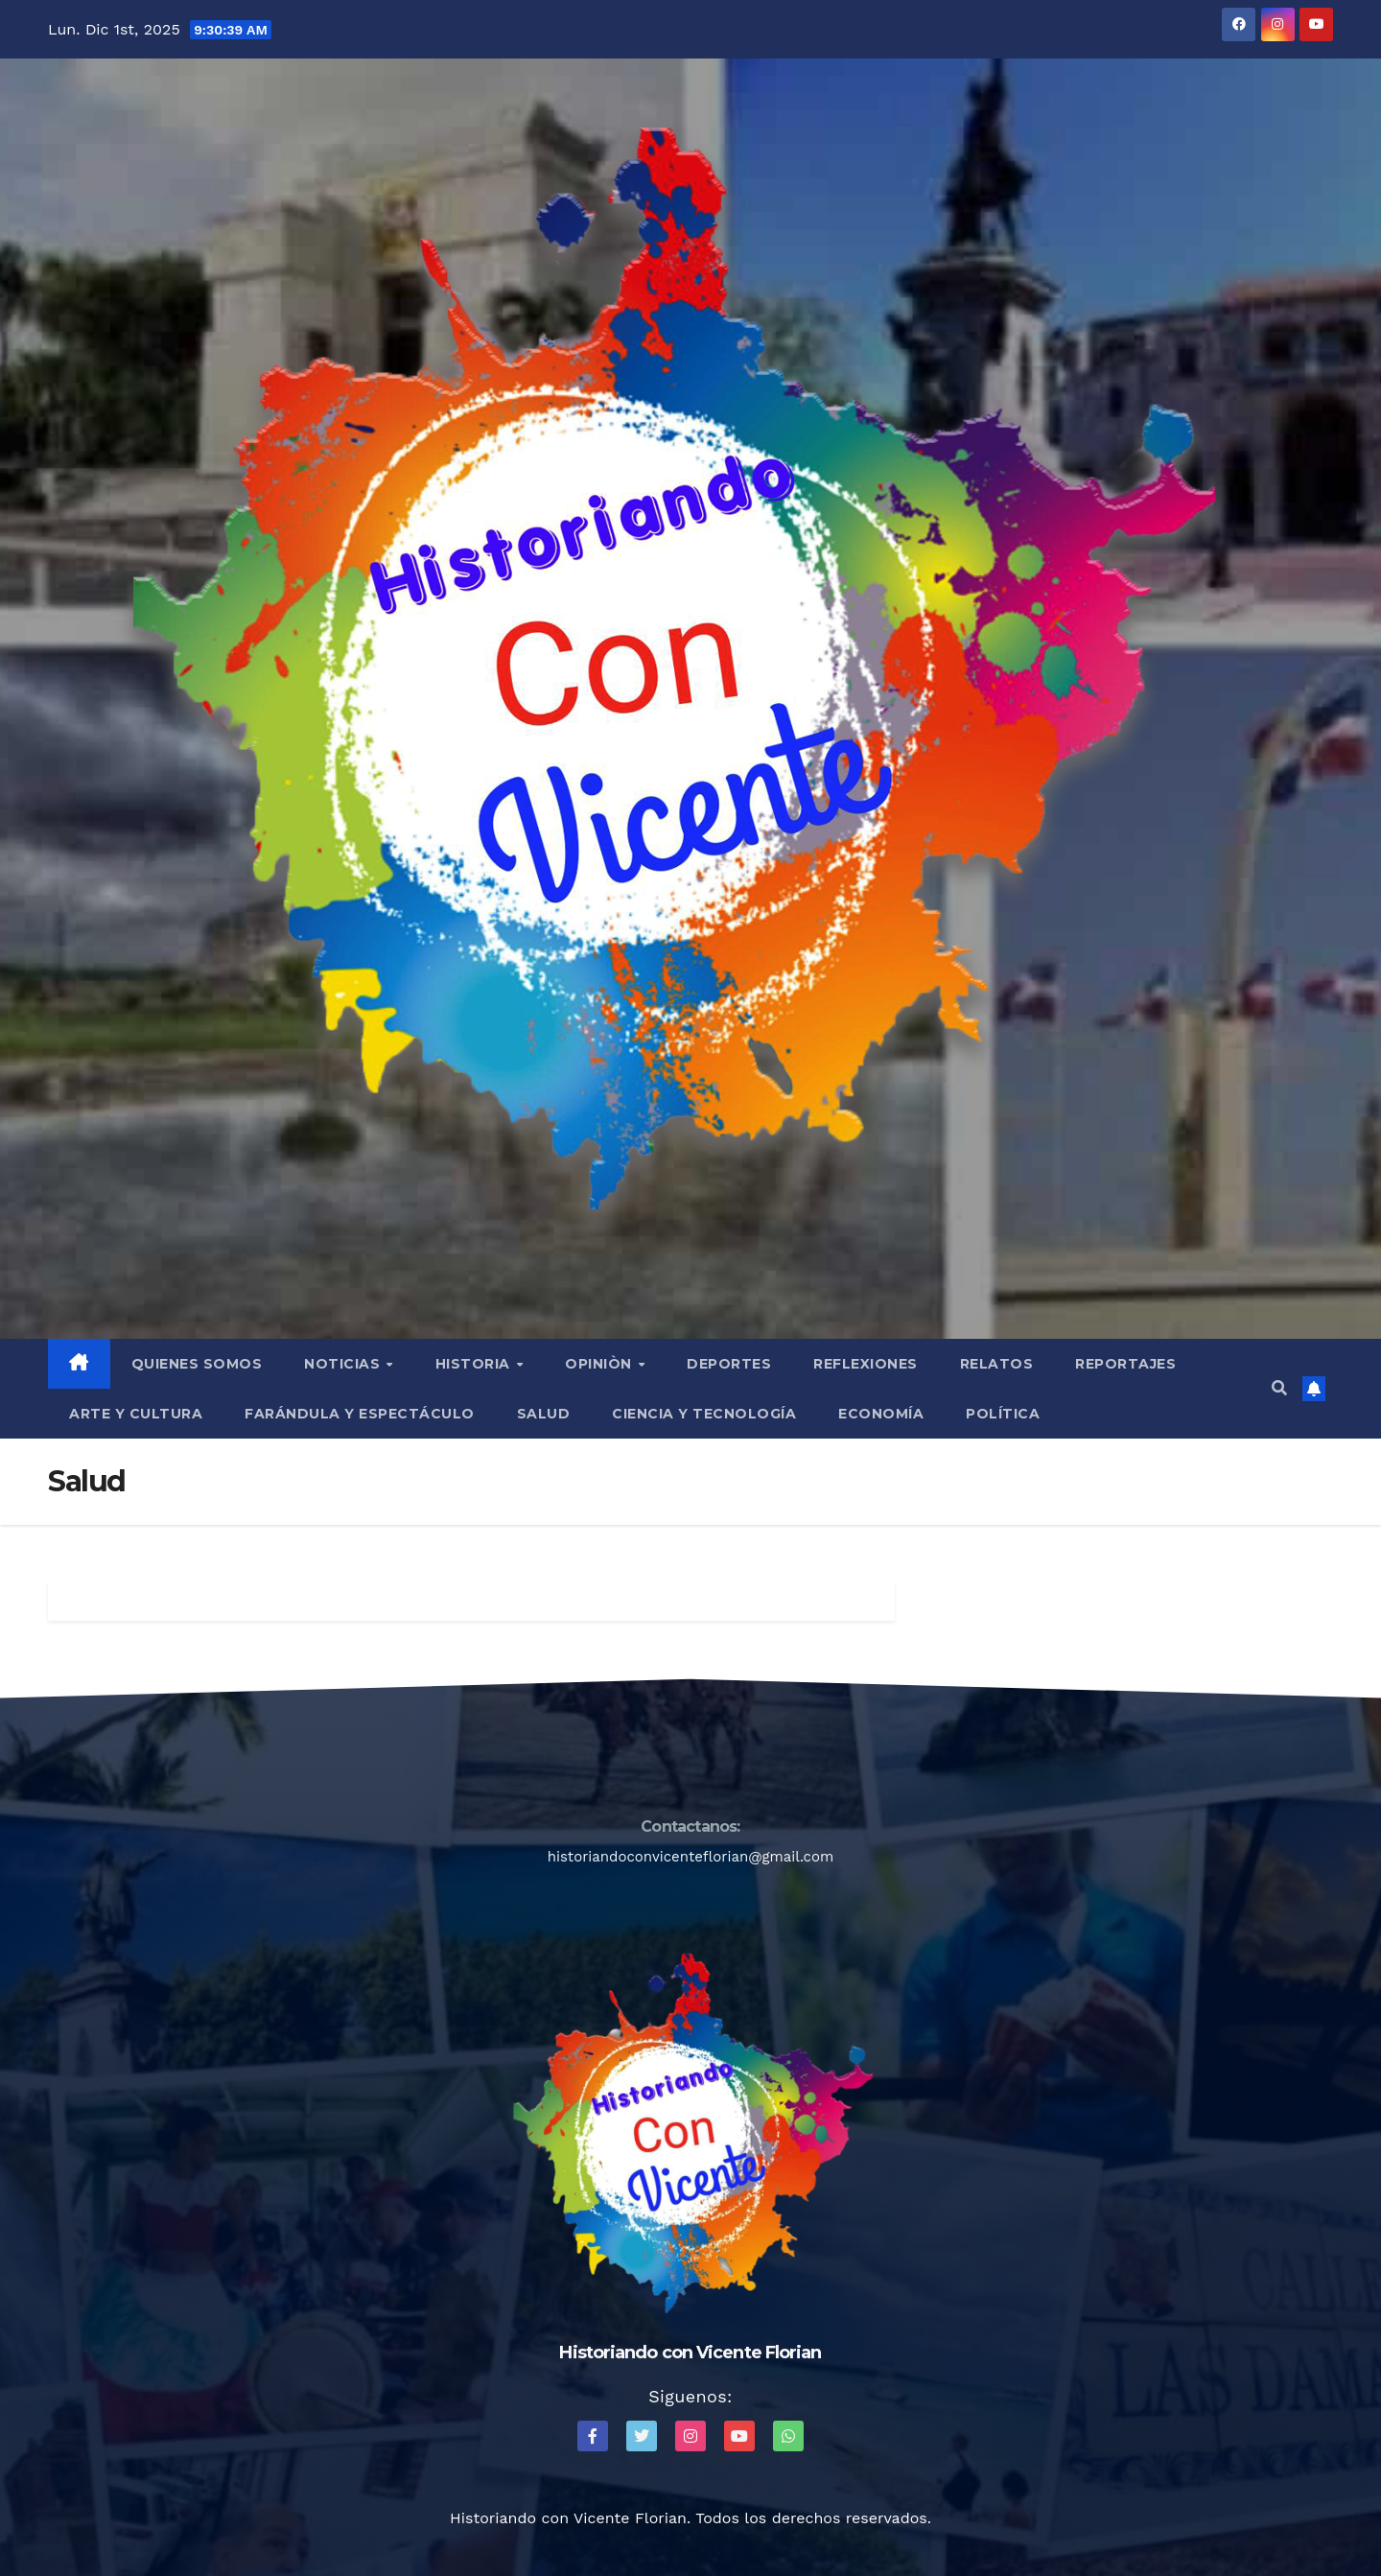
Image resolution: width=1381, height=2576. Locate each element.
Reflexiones (865, 1363)
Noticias (344, 1363)
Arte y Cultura (135, 1413)
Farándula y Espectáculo (360, 1413)
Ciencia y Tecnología (704, 1413)
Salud (544, 1413)
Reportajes (1125, 1363)
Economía (881, 1413)
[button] (1279, 1388)
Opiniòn (600, 1363)
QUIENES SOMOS (197, 1363)
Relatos (997, 1363)
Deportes (729, 1363)
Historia (475, 1363)
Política (1003, 1413)
